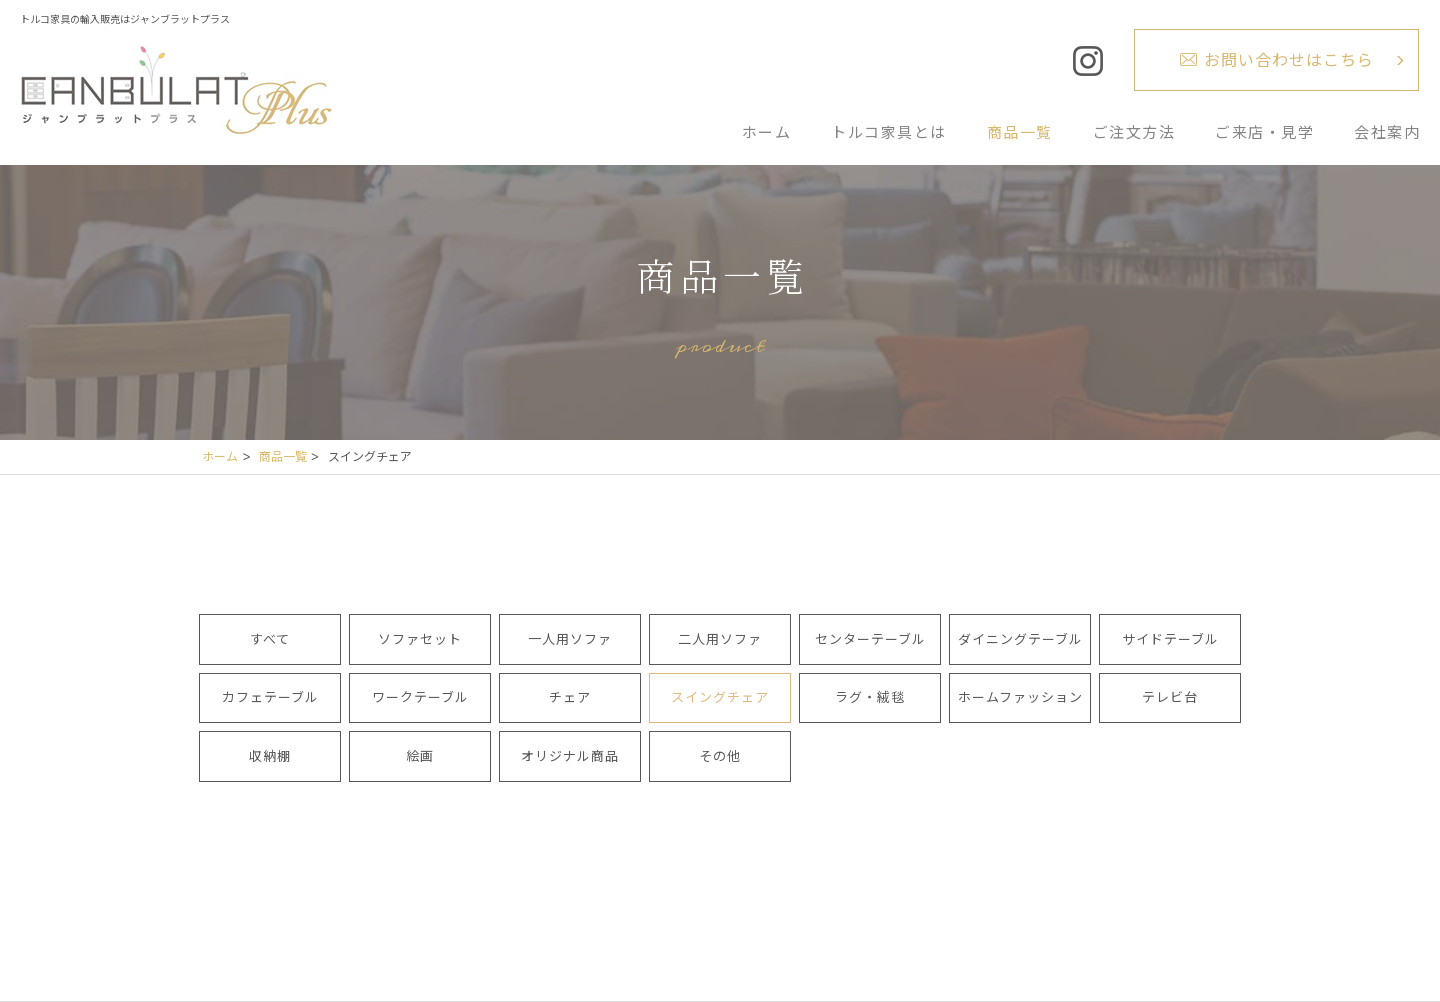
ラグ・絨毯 (870, 697)
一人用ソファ (570, 639)
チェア (570, 697)
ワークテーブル (420, 697)
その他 (720, 756)
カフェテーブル (270, 697)
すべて (270, 639)
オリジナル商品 (570, 756)
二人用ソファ (720, 639)
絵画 (420, 756)
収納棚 (270, 756)
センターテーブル (870, 639)
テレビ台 (1170, 697)
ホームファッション (1020, 697)
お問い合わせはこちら (1289, 60)
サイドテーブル (1170, 639)
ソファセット (420, 639)
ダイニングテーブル (1020, 639)
